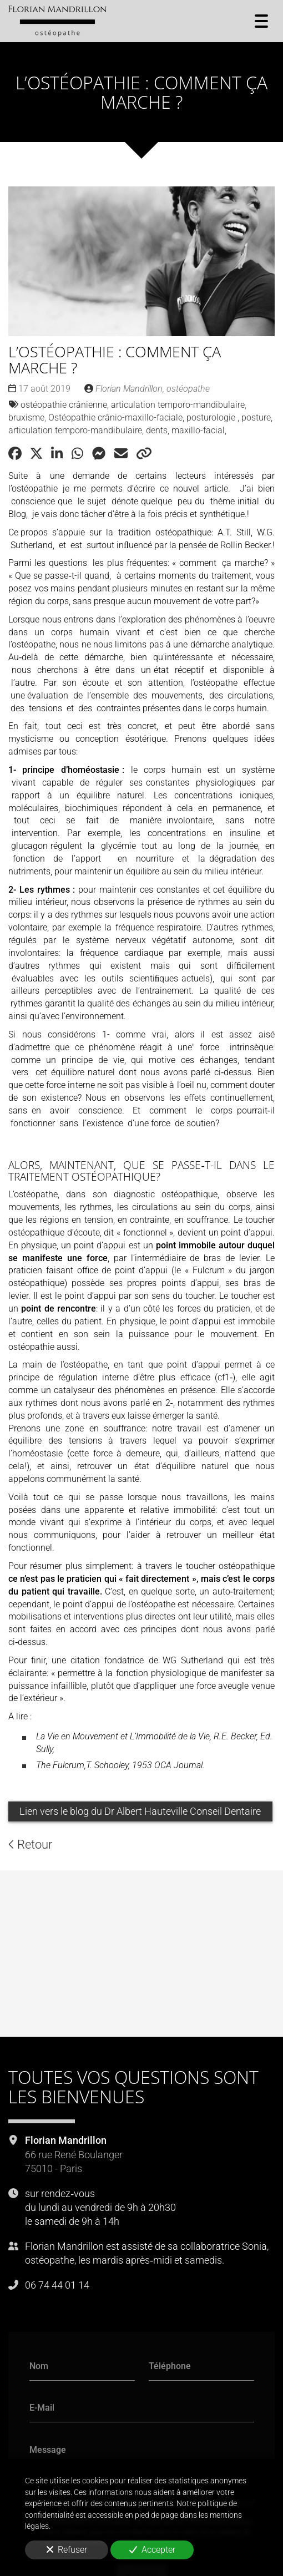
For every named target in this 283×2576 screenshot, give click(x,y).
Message (47, 2449)
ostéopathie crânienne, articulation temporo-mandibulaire (133, 405)
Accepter (152, 2549)
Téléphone (170, 2365)
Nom (38, 2365)
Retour (30, 1845)
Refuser (67, 2549)
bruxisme (26, 418)
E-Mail (41, 2407)
